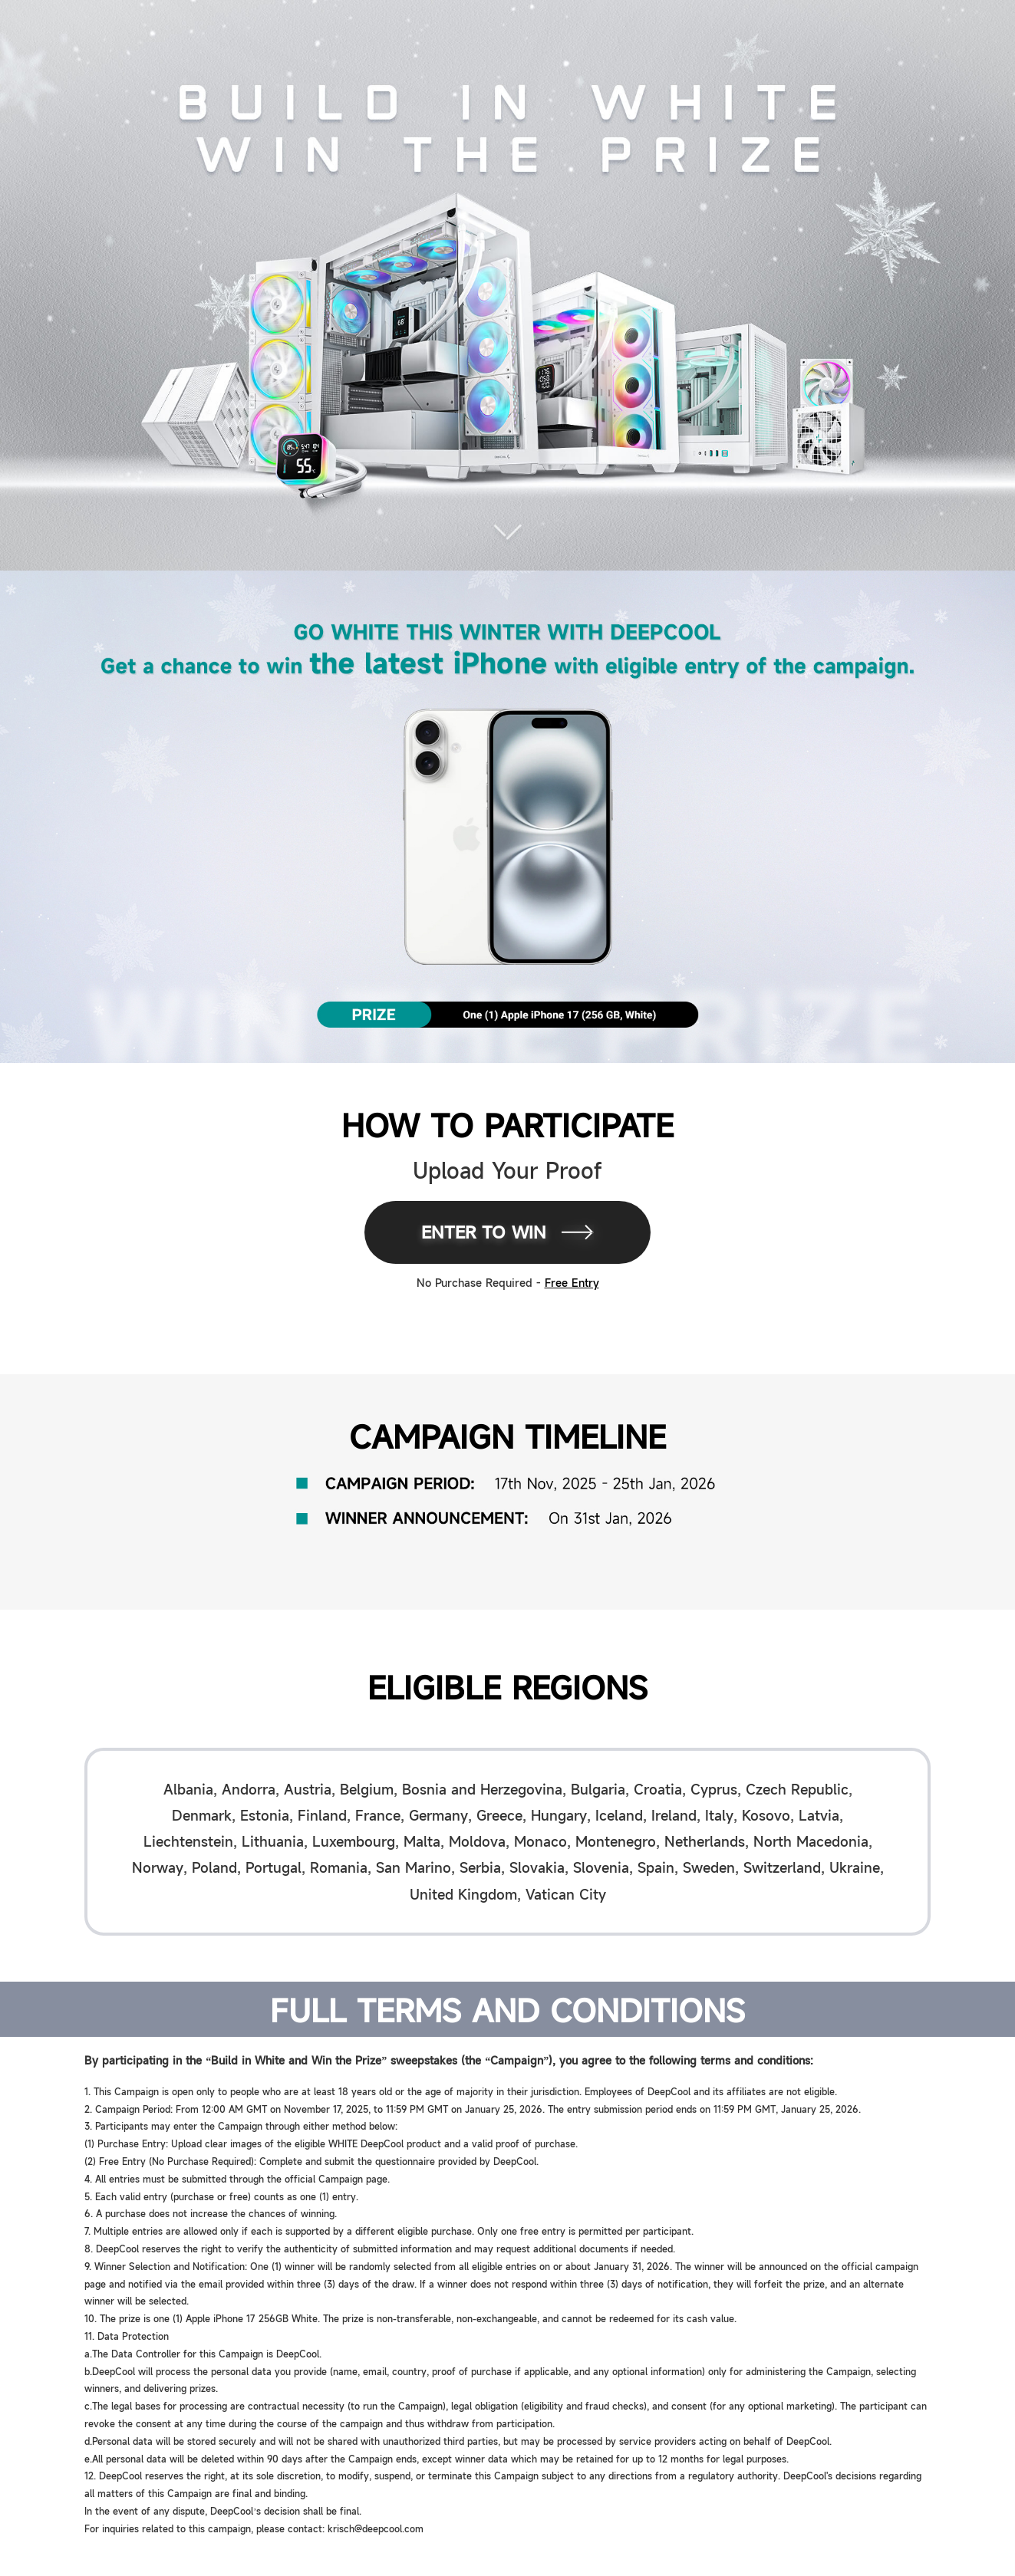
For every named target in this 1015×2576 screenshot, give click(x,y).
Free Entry (572, 1282)
